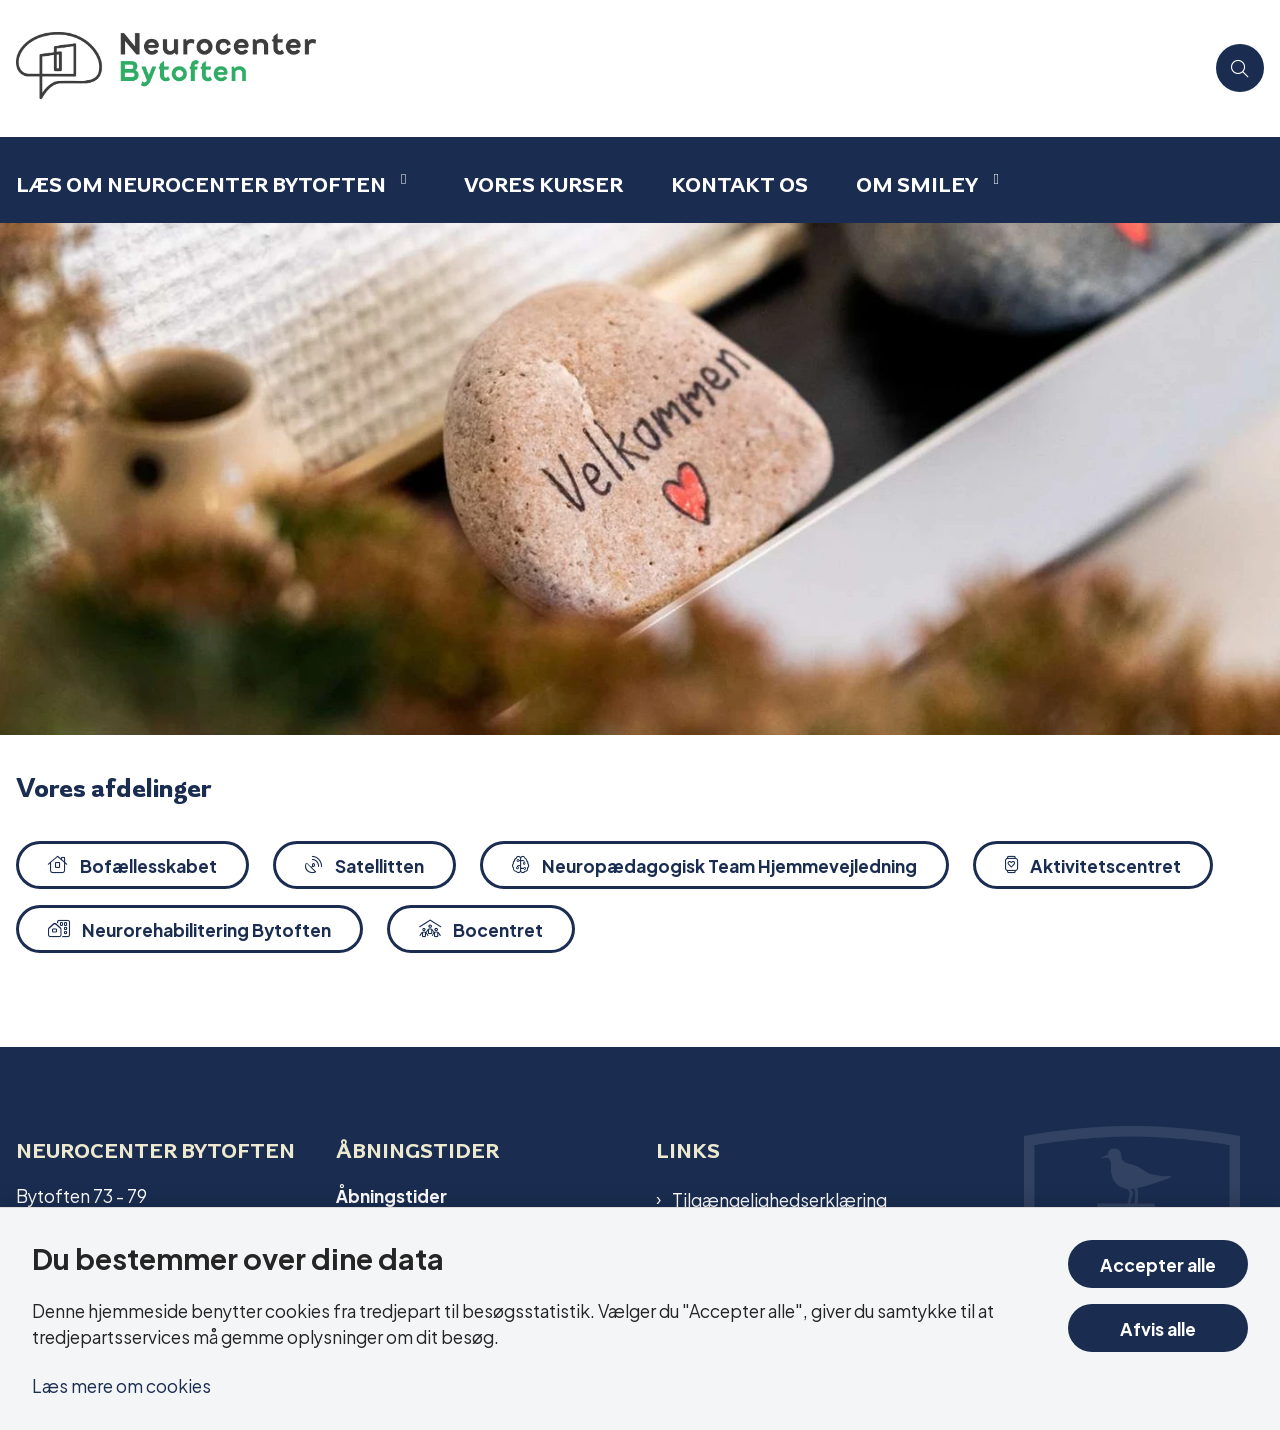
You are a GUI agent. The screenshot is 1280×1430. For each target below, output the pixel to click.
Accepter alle (1158, 1263)
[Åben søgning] (1240, 68)
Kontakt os (739, 184)
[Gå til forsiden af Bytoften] (602, 68)
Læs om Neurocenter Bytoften (201, 184)
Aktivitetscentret (1093, 864)
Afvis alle (1158, 1327)
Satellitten (364, 864)
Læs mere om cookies (121, 1384)
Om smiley (917, 184)
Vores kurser (543, 184)
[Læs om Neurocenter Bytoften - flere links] (401, 179)
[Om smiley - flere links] (993, 179)
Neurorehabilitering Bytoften (189, 928)
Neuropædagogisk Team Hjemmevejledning (714, 864)
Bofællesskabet (132, 864)
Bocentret (481, 928)
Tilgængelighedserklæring (779, 1199)
